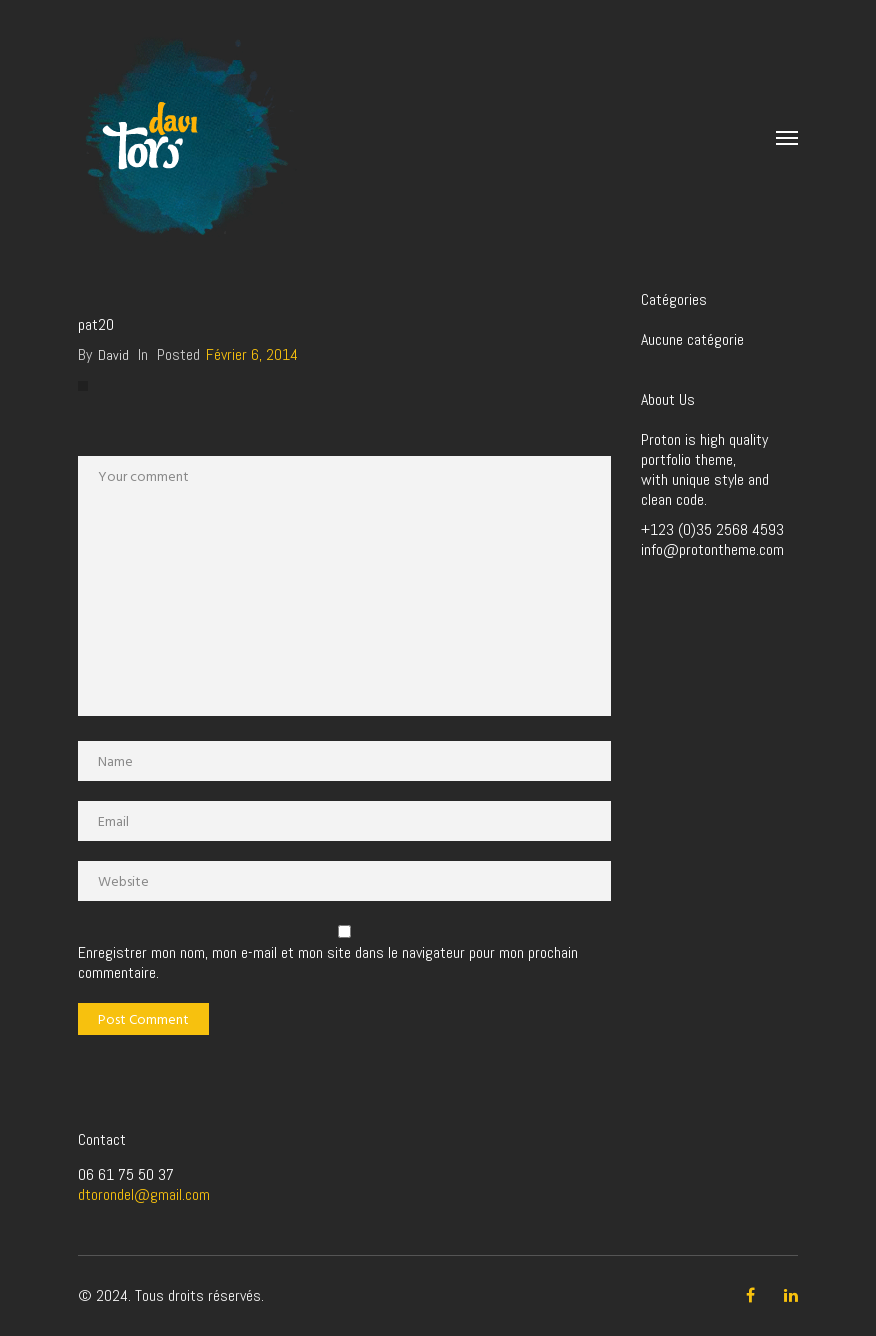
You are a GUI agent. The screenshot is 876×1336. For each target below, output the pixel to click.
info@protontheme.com (712, 549)
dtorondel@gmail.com (144, 1194)
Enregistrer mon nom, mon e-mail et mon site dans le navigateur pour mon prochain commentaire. (328, 963)
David (113, 355)
